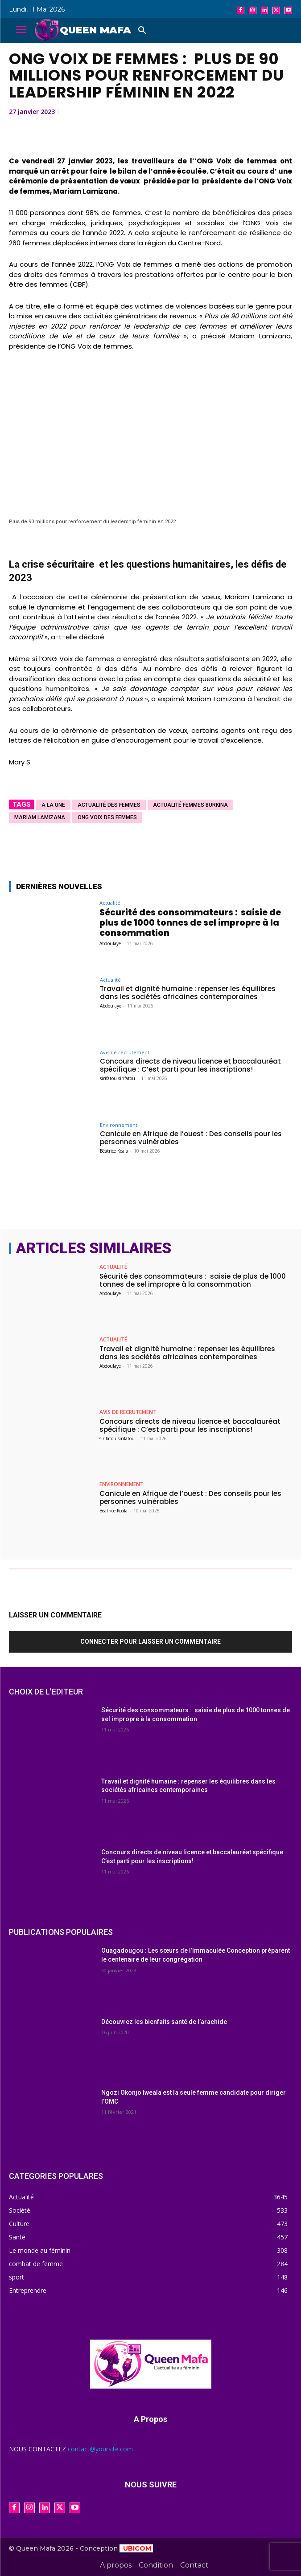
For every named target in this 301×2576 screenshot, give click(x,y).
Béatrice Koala (114, 1151)
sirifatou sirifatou (117, 1078)
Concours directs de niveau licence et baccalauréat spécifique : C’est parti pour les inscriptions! (190, 1065)
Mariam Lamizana (39, 817)
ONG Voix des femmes (107, 817)
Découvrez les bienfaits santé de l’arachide (164, 2021)
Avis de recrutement (124, 1052)
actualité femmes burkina (190, 805)
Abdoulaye (110, 943)
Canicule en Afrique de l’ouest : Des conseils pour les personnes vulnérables (191, 1137)
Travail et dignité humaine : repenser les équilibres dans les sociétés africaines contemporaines (188, 992)
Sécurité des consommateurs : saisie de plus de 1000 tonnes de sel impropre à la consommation (190, 922)
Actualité (109, 902)
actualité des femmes (109, 805)
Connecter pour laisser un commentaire (150, 1641)
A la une (53, 805)
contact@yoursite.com (100, 2449)
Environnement (118, 1124)
